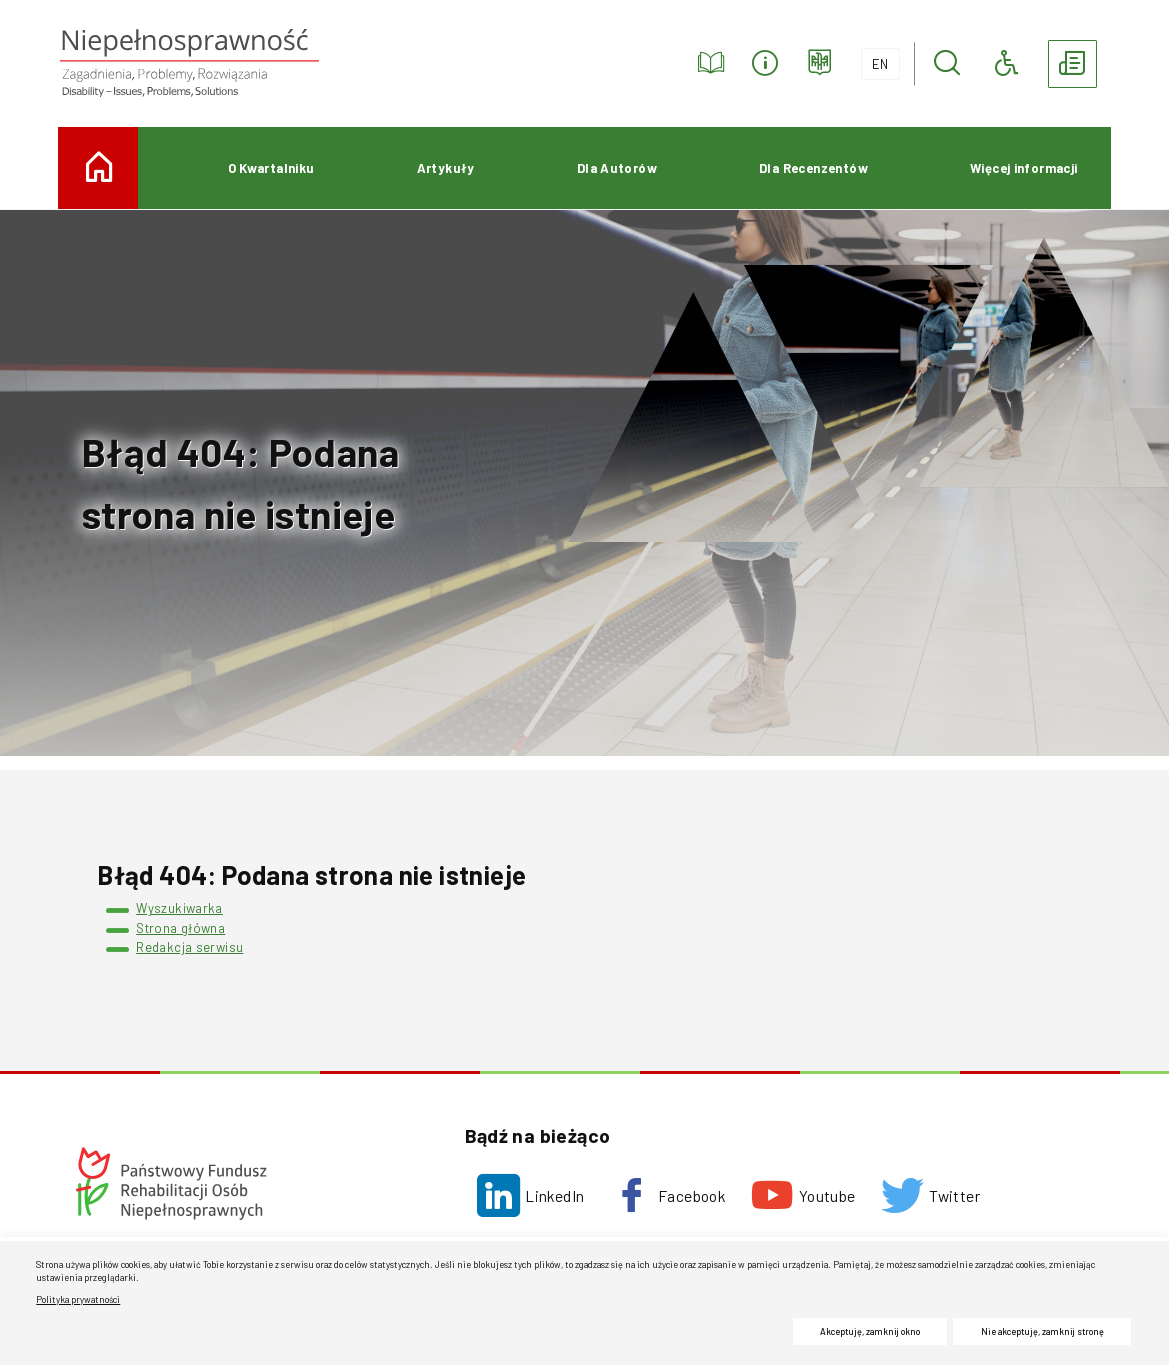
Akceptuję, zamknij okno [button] (870, 1331)
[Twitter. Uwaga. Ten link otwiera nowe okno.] (930, 1196)
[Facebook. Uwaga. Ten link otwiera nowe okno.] (667, 1196)
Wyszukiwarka (179, 908)
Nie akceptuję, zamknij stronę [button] (1042, 1331)
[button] (947, 64)
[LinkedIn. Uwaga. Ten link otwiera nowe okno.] (530, 1196)
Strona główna (180, 928)
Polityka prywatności (78, 1299)
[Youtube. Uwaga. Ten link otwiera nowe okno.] (803, 1196)
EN (875, 60)
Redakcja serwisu (189, 947)
